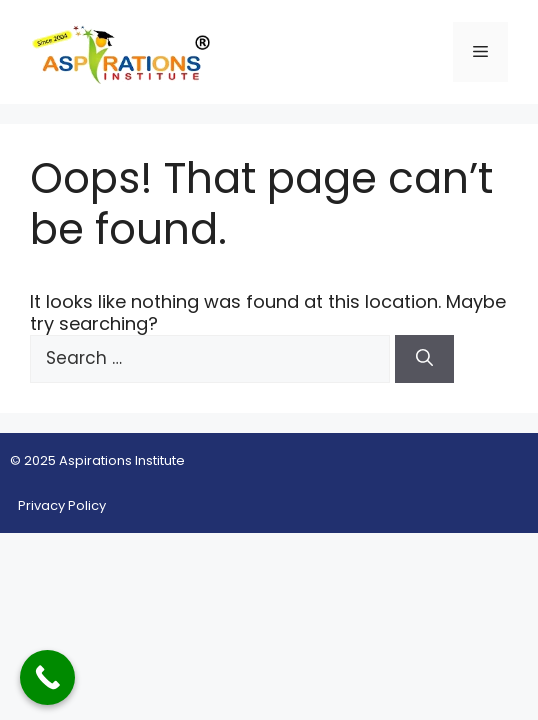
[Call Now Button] (47, 677)
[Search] (424, 359)
